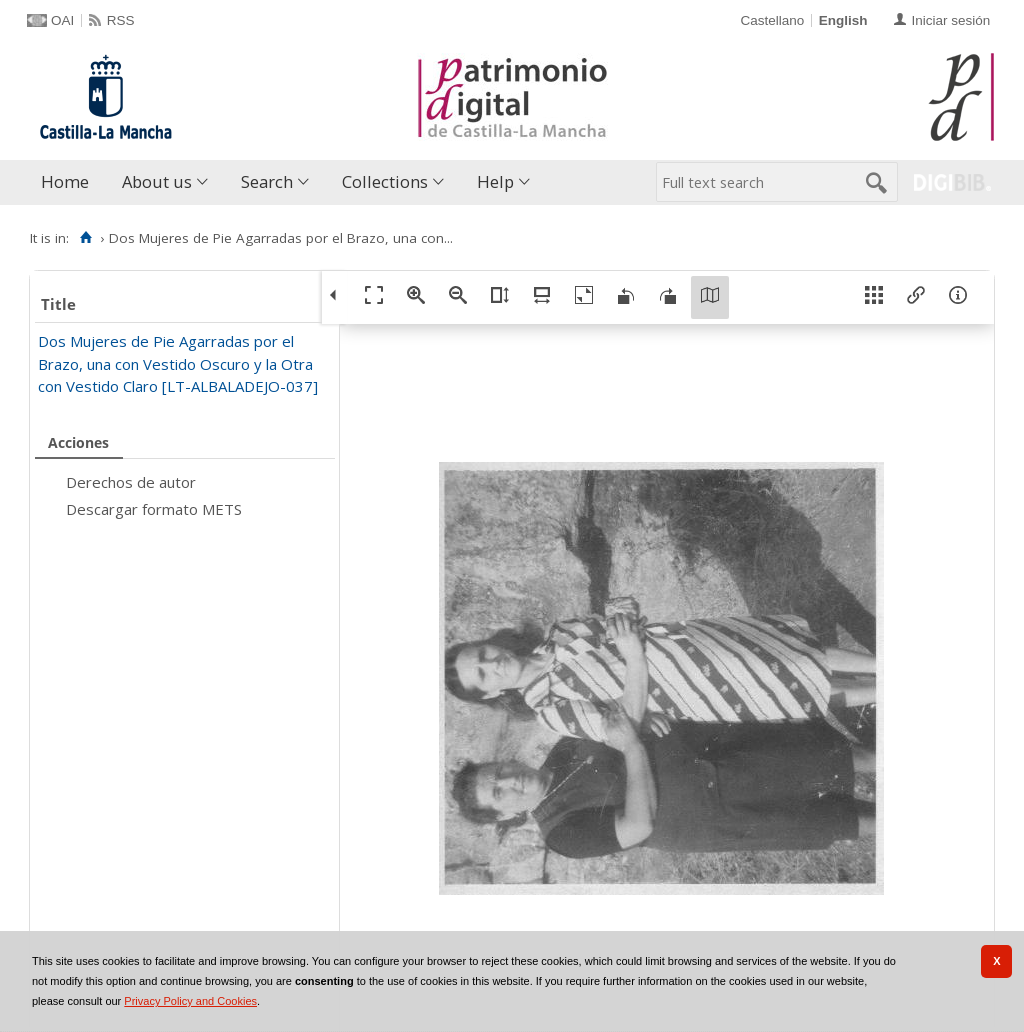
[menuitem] (69, 182)
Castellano (772, 20)
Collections (385, 181)
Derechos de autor (131, 482)
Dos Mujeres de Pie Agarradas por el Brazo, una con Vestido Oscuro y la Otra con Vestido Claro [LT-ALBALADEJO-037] (178, 363)
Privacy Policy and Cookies (190, 1001)
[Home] (85, 238)
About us (157, 181)
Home (65, 181)
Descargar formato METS (154, 509)
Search (267, 181)
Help (495, 181)
